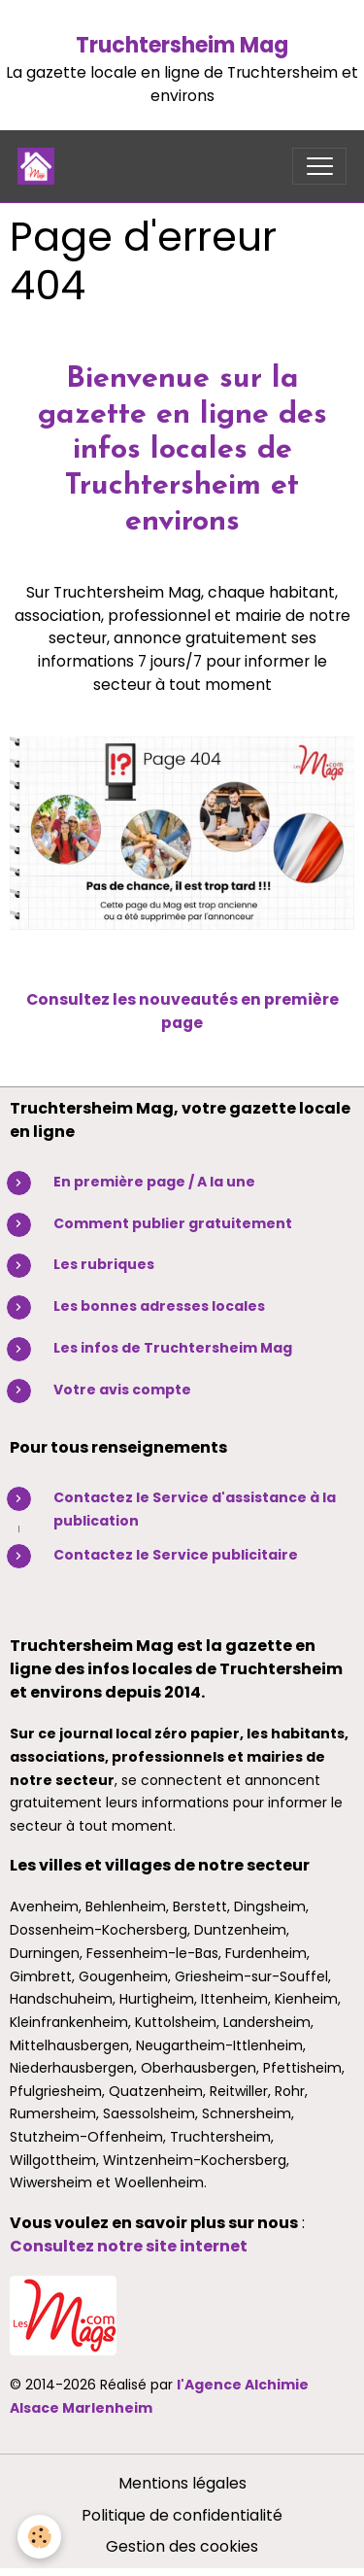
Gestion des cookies (182, 2546)
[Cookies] (39, 2537)
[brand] (40, 166)
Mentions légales (182, 2483)
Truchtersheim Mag (182, 45)
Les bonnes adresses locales (159, 1306)
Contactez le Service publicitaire (175, 1554)
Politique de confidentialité (182, 2515)
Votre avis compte (122, 1389)
